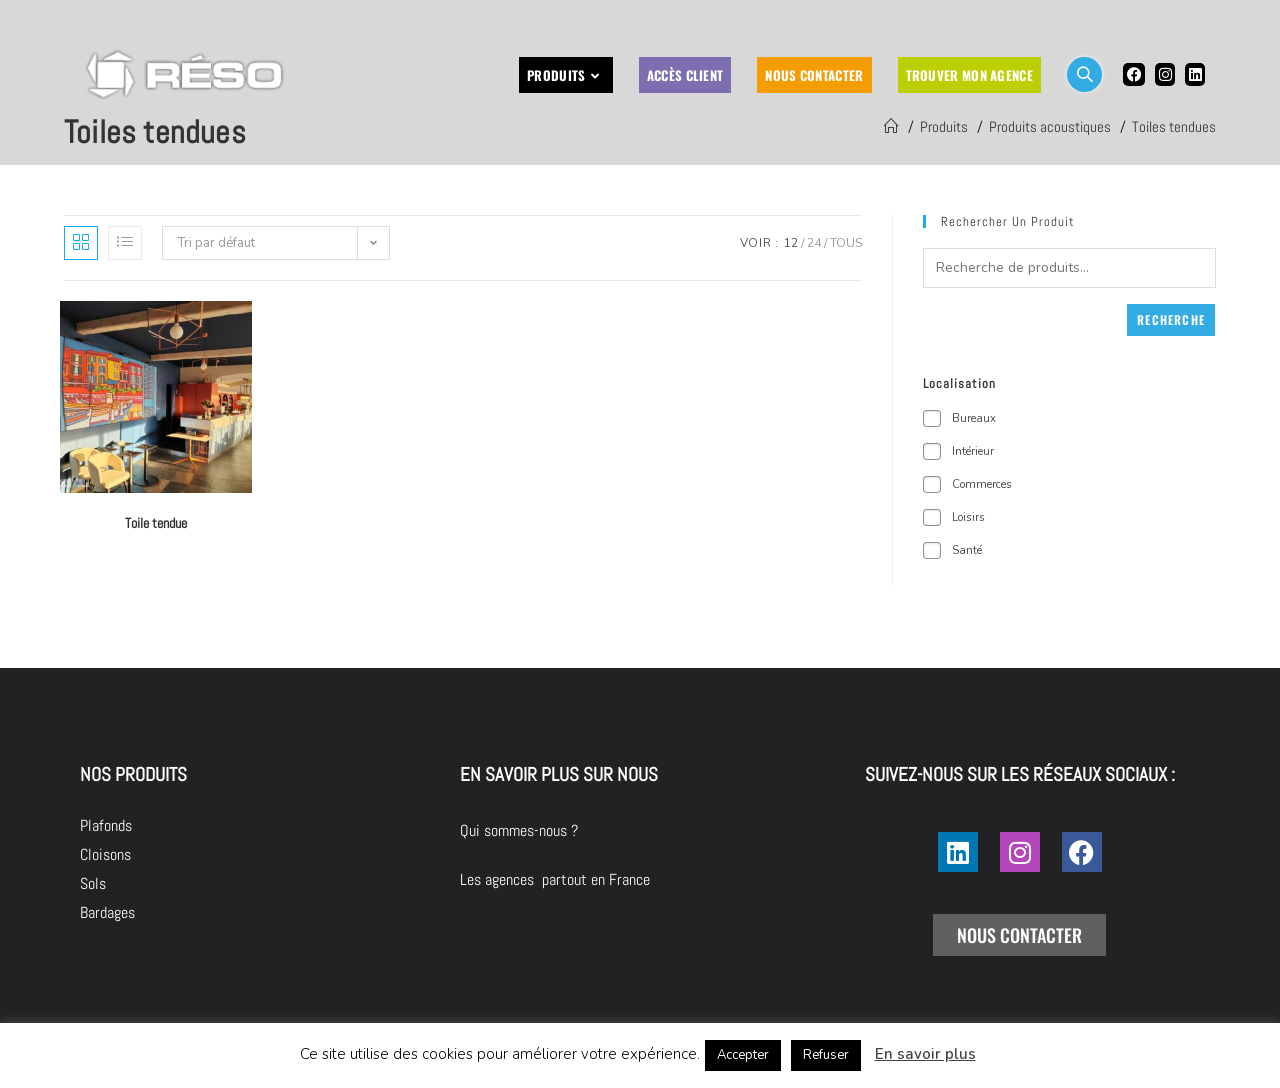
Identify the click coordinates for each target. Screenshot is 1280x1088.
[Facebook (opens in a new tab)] (1134, 74)
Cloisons (105, 854)
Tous (846, 243)
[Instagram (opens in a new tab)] (1165, 74)
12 (791, 243)
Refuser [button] (826, 1055)
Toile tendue (156, 523)
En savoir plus (925, 1054)
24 (814, 243)
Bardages (107, 912)
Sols (93, 883)
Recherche (1171, 319)
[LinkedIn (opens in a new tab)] (1195, 74)
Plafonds (106, 825)
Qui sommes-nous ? (631, 830)
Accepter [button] (743, 1055)
